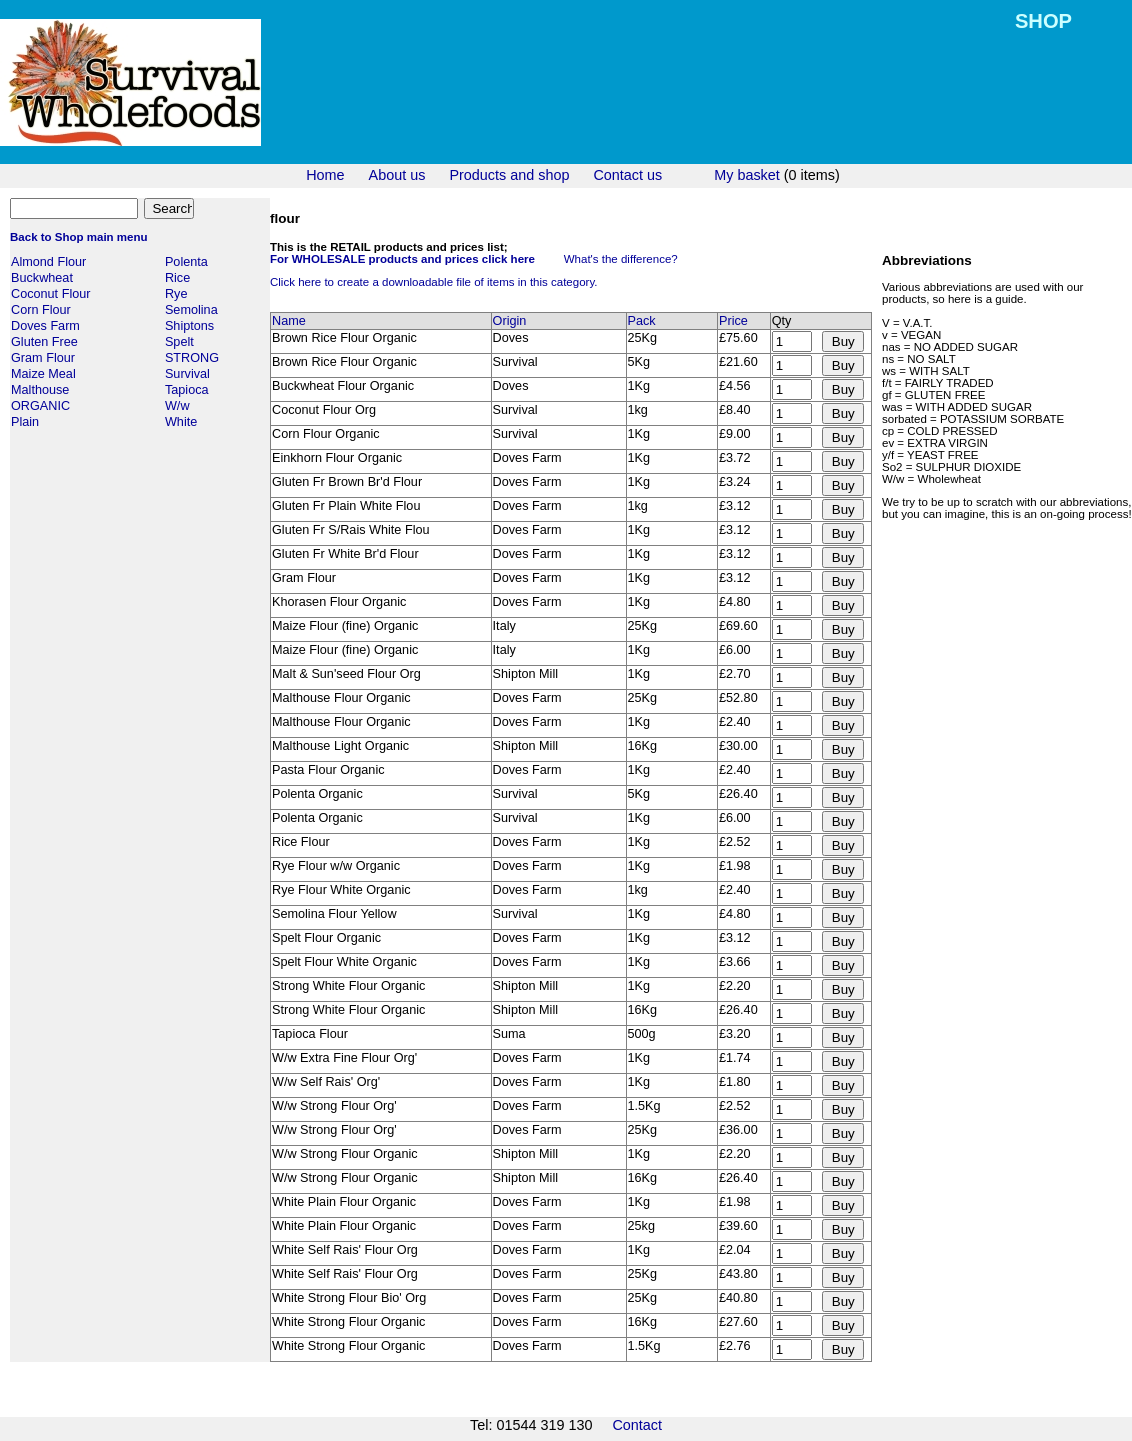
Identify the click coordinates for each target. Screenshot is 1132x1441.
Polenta (186, 262)
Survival (187, 374)
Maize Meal (43, 374)
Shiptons (189, 326)
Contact (637, 1425)
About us (397, 175)
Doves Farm (45, 326)
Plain (25, 422)
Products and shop (509, 175)
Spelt (179, 342)
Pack (642, 321)
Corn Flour (41, 310)
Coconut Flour (51, 294)
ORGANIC (40, 406)
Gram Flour (43, 358)
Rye (176, 294)
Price (733, 321)
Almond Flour (48, 262)
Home (325, 175)
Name (289, 321)
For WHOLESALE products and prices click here (402, 259)
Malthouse (40, 390)
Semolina (191, 310)
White (181, 422)
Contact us (627, 175)
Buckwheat (42, 278)
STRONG (192, 358)
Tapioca (187, 390)
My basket (747, 175)
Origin (510, 321)
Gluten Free (44, 342)
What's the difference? (621, 259)
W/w (177, 406)
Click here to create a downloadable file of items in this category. (434, 282)
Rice (177, 278)
